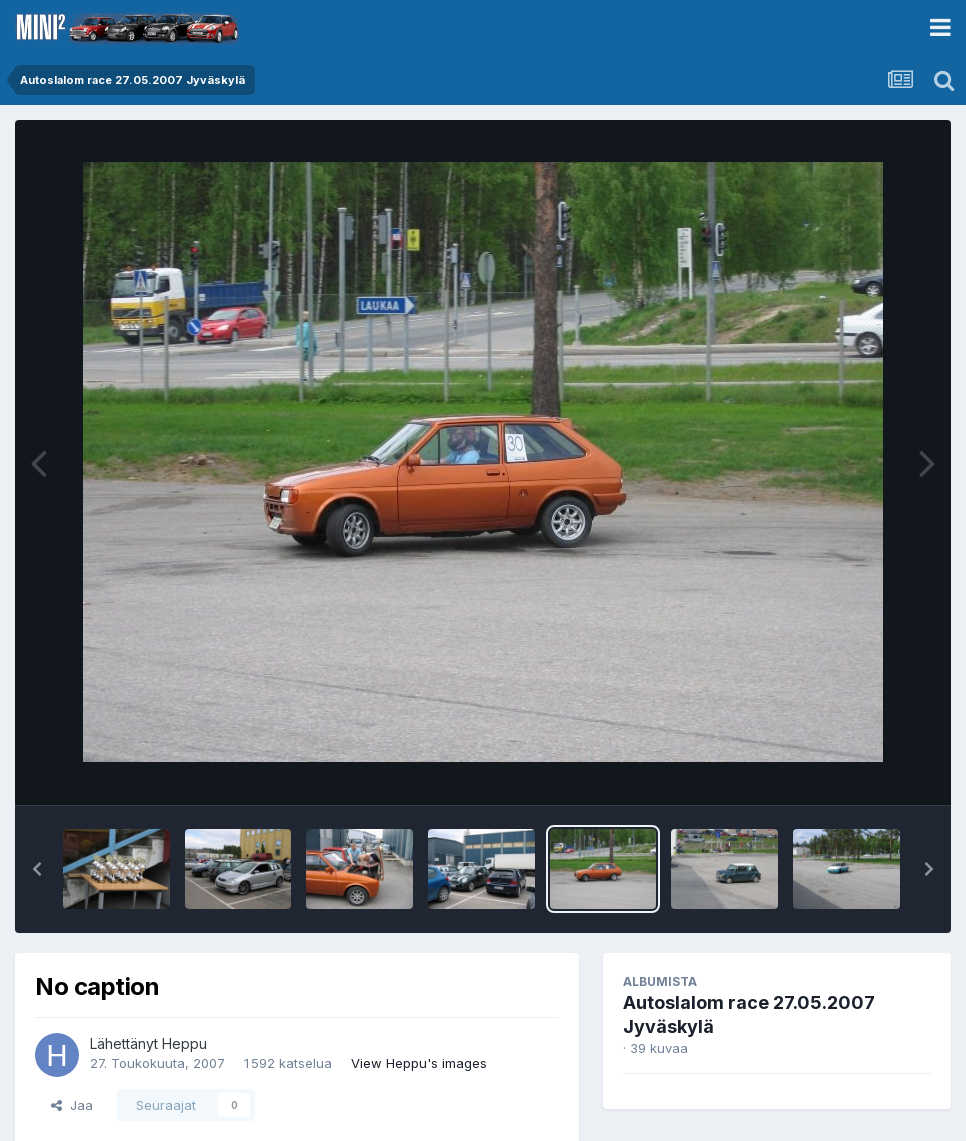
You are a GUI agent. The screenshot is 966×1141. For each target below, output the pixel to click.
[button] (37, 869)
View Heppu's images (419, 1063)
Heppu (184, 1043)
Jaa (72, 1105)
